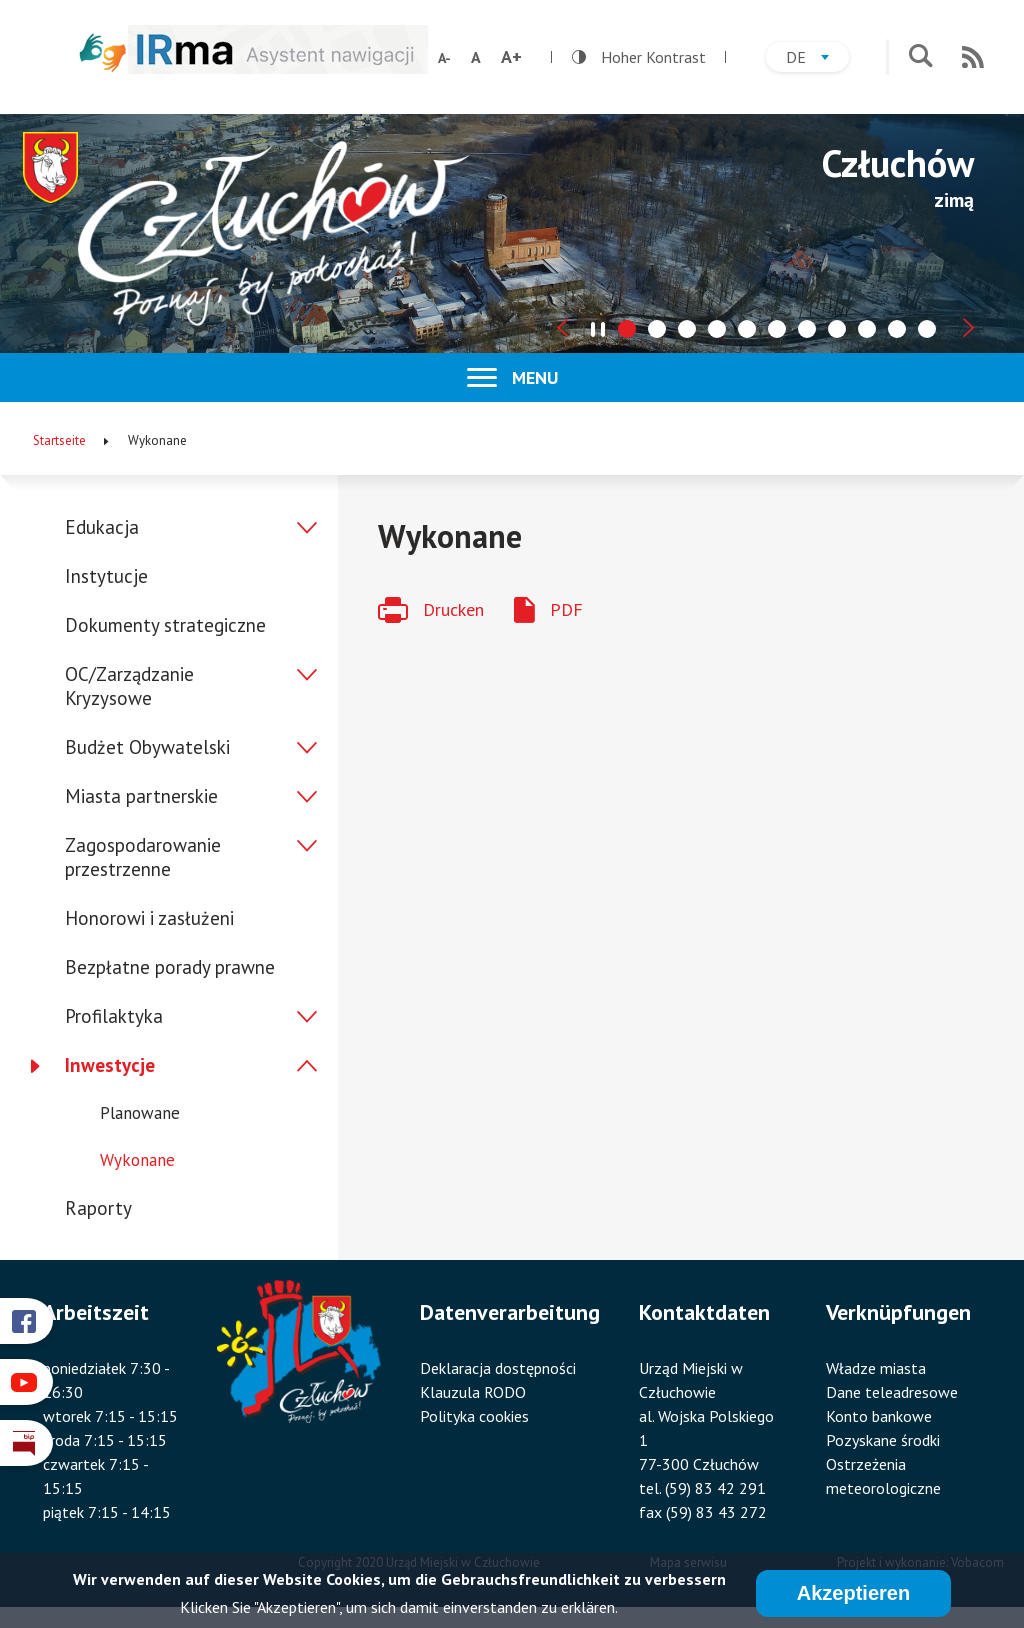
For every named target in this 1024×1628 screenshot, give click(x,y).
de (817, 59)
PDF (566, 609)
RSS (973, 57)
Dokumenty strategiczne (165, 625)
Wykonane (137, 1160)
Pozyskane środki (883, 1440)
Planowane (140, 1113)
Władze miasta (876, 1368)
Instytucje (106, 576)
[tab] (627, 329)
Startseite (59, 440)
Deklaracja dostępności (498, 1368)
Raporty (98, 1208)
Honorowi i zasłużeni (149, 918)
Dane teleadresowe (892, 1392)
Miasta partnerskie (141, 796)
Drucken (453, 609)
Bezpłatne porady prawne (170, 967)
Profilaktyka (114, 1016)
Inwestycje (110, 1065)
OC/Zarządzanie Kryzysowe (129, 686)
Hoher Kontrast (639, 57)
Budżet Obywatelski (147, 747)
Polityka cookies (474, 1416)
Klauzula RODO (473, 1392)
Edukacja (102, 527)
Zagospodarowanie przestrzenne (143, 857)
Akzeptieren (853, 1596)
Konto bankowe (879, 1416)
